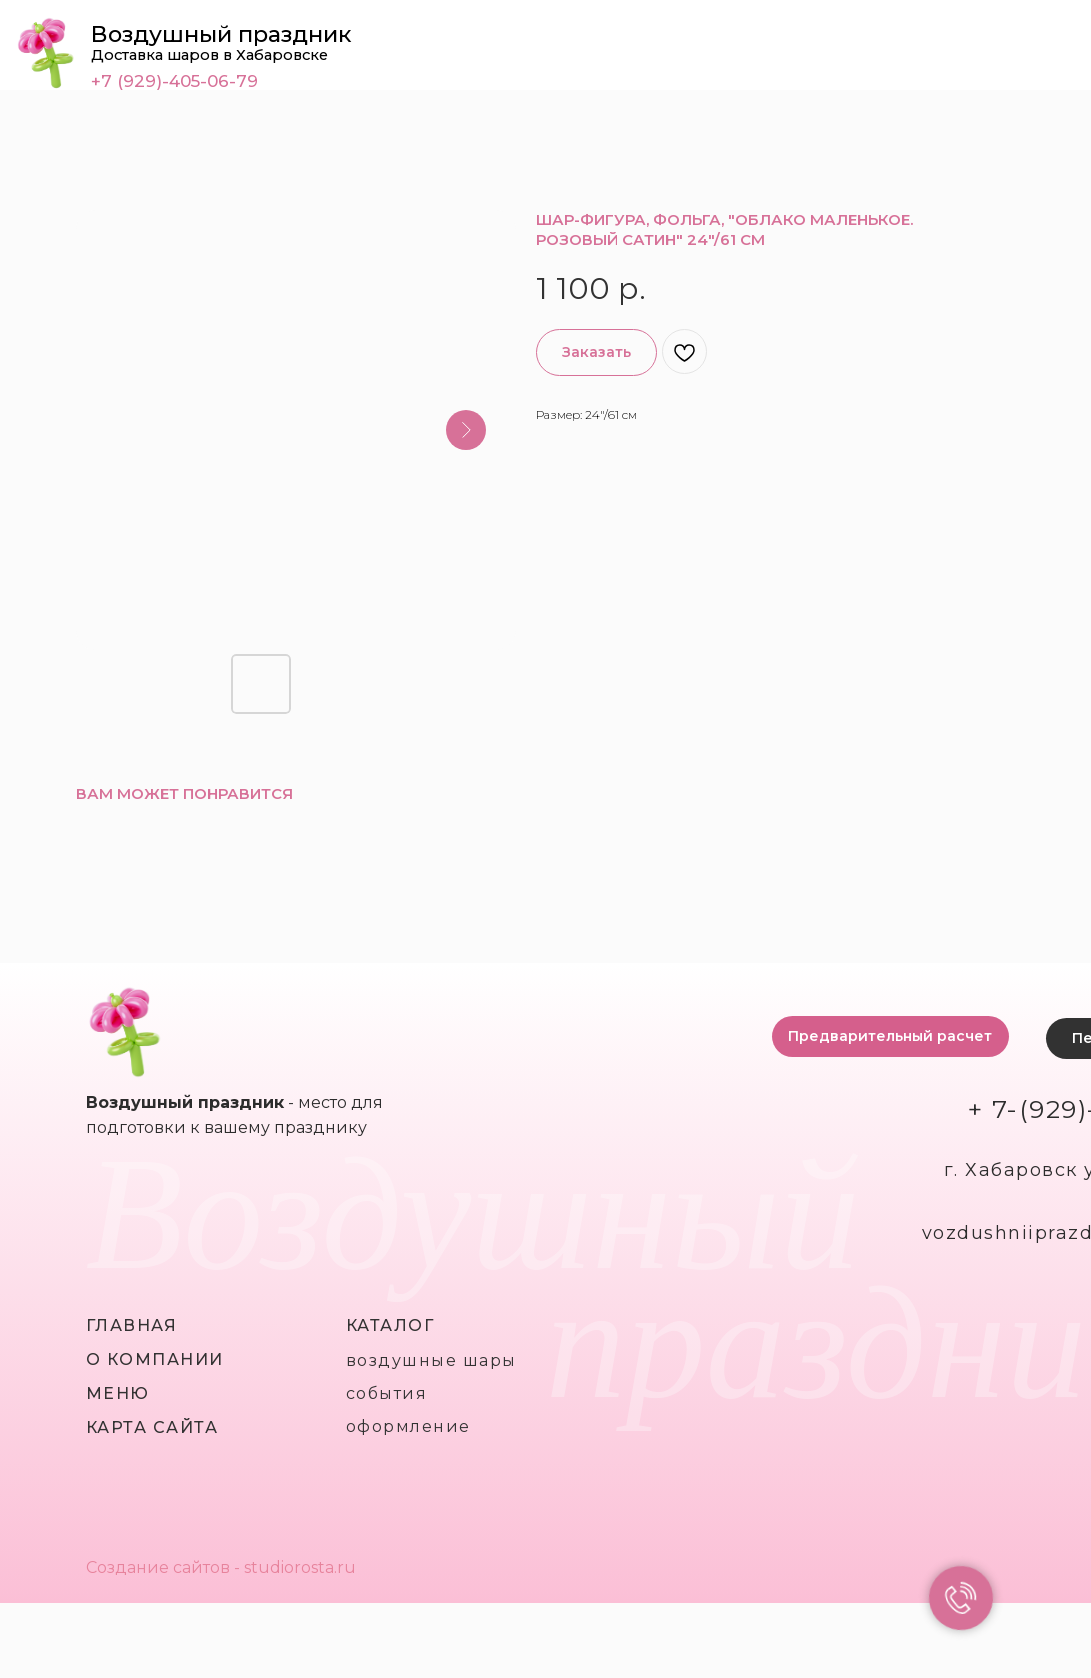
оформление (408, 1426)
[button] (890, 1036)
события (387, 1393)
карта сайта (152, 1427)
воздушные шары (431, 1360)
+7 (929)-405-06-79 (174, 81)
